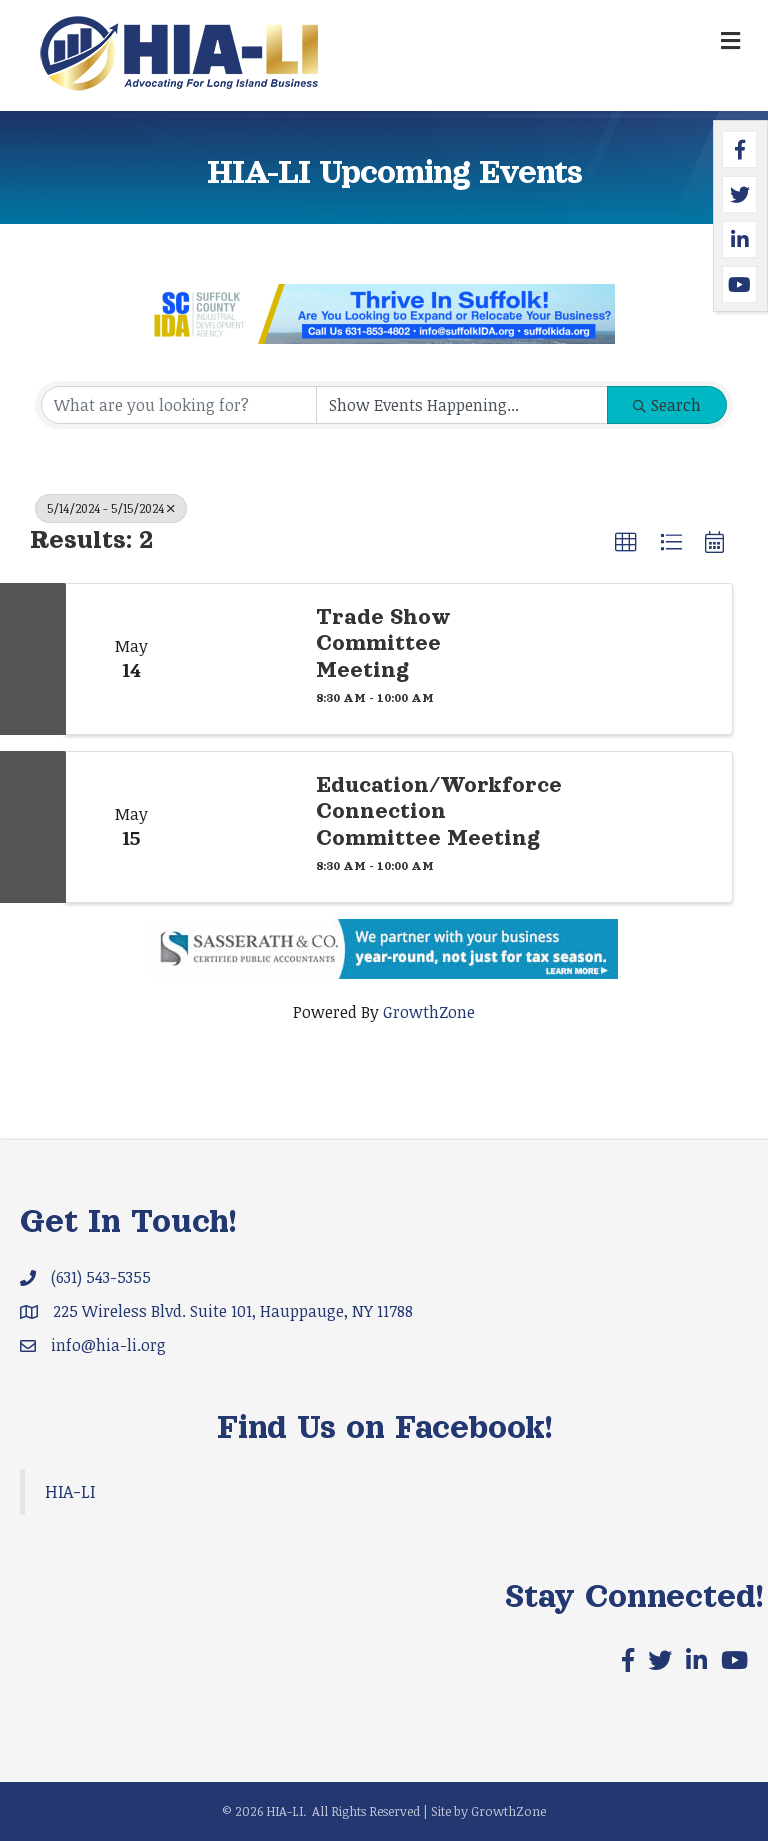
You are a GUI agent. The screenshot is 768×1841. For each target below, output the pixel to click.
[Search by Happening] (462, 405)
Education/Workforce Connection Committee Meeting (439, 811)
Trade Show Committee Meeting (383, 643)
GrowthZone (429, 1012)
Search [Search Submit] (667, 405)
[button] (626, 543)
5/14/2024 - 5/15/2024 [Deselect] (111, 508)
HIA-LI (70, 1491)
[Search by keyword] (179, 405)
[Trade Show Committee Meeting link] (246, 659)
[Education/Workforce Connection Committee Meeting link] (246, 827)
